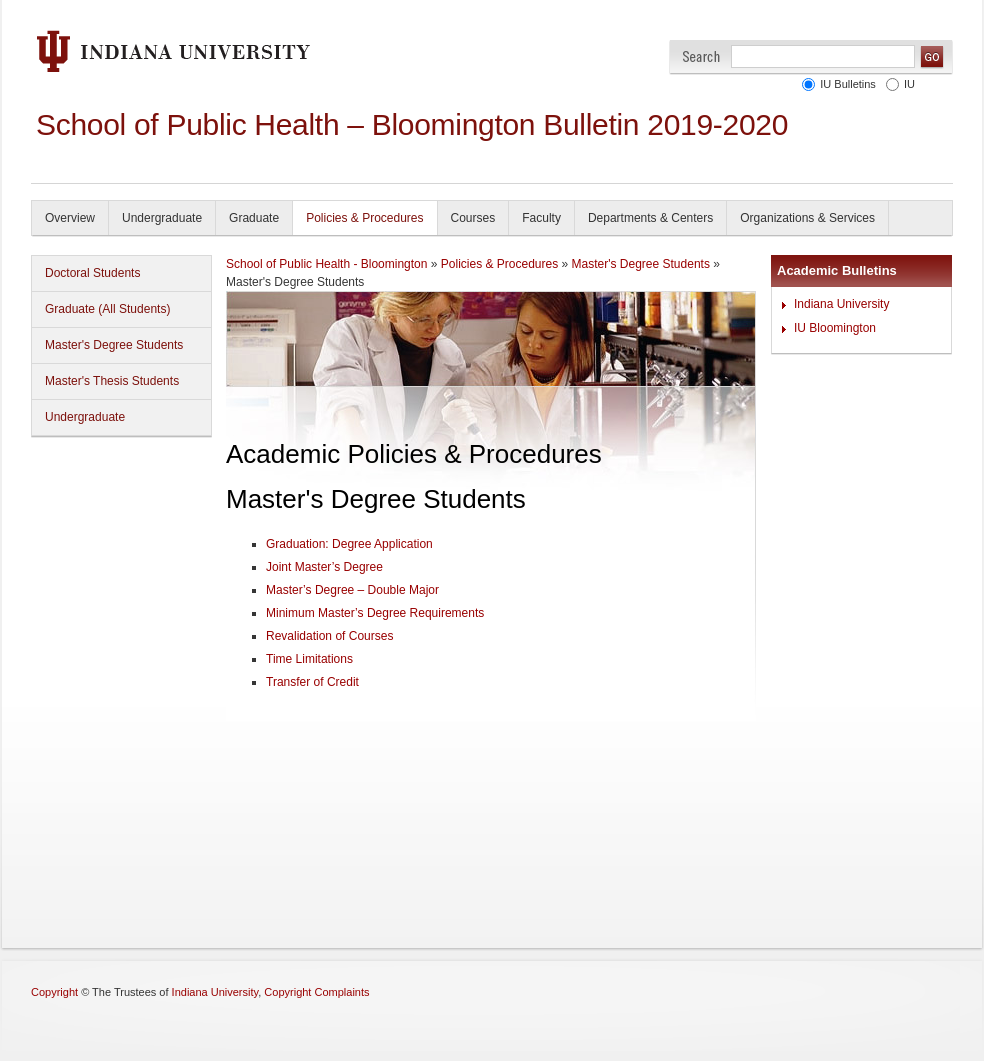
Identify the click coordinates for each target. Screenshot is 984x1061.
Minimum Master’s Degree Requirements (375, 613)
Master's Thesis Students (112, 381)
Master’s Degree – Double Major (352, 590)
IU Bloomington (835, 328)
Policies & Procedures (364, 218)
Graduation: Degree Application (349, 544)
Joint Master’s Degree (324, 567)
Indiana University (841, 304)
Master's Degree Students (114, 345)
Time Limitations (309, 659)
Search (701, 56)
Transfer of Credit (312, 682)
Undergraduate (162, 218)
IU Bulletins (848, 84)
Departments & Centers (650, 218)
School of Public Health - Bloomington (326, 264)
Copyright (54, 992)
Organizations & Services (807, 218)
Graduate (254, 218)
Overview (70, 218)
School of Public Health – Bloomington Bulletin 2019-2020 (412, 124)
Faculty (541, 218)
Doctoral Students (92, 273)
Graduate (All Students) (107, 309)
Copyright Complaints (316, 992)
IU (909, 84)
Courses (473, 218)
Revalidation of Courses (329, 636)
